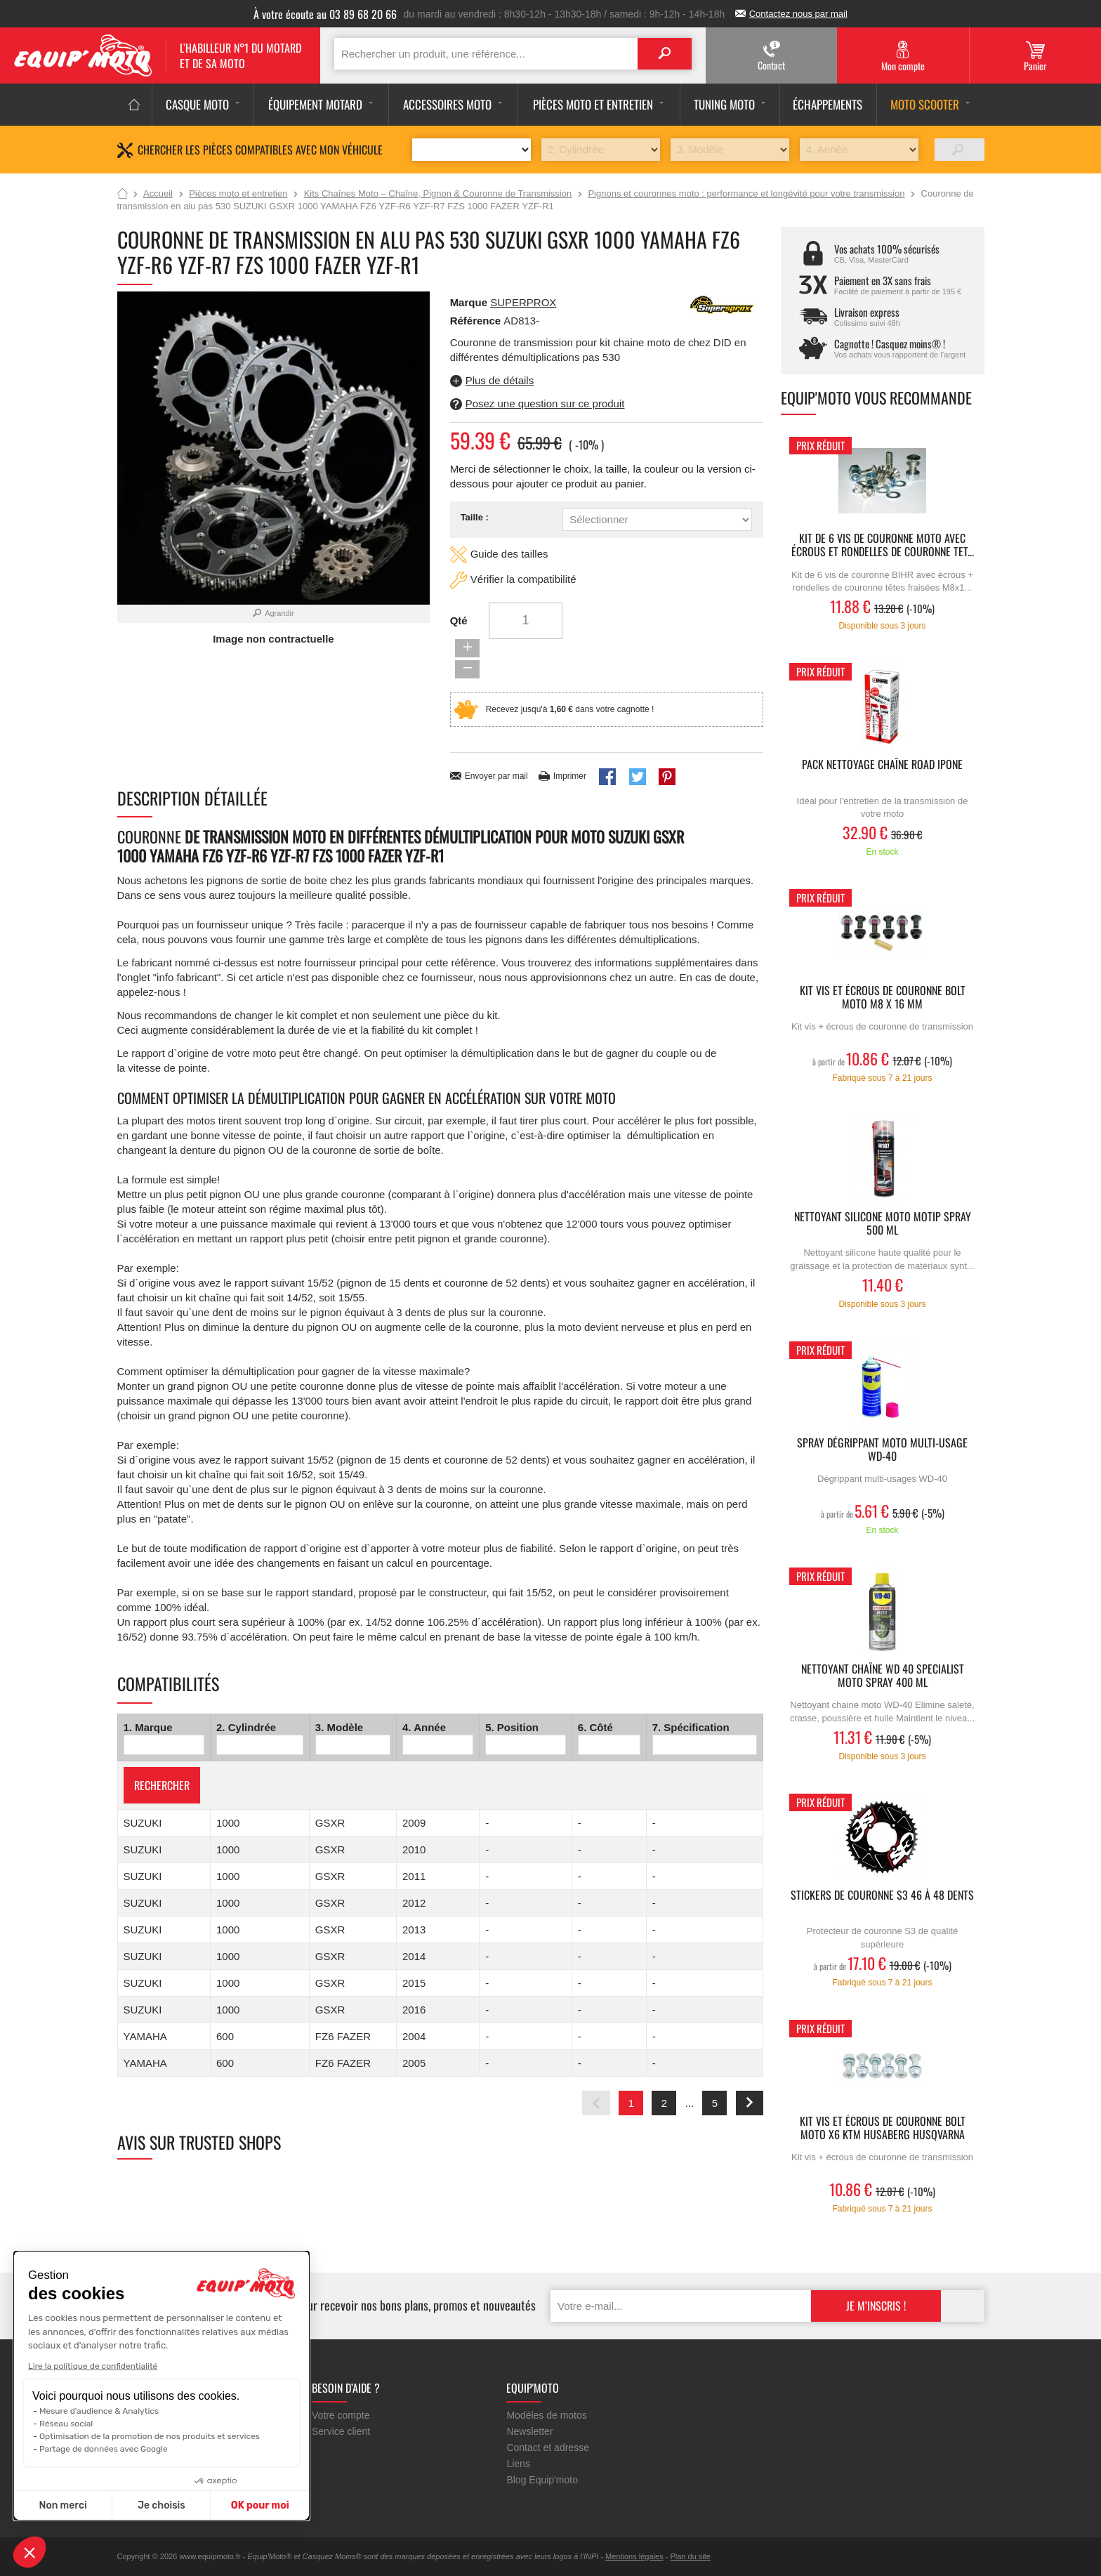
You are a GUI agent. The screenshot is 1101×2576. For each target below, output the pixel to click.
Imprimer (569, 739)
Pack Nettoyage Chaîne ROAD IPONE (882, 765)
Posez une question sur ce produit (545, 403)
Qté (459, 622)
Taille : (475, 517)
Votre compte (341, 2415)
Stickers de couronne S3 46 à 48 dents (882, 1895)
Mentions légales (634, 2556)
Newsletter (529, 2431)
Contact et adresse (547, 2447)
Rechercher (162, 1748)
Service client (341, 2431)
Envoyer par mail (496, 739)
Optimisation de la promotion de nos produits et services (149, 2436)
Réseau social (66, 2424)
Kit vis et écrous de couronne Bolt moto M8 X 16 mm (882, 998)
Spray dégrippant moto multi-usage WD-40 (882, 1450)
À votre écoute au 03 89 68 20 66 (325, 14)
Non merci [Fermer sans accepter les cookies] (62, 2505)
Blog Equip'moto (542, 2479)
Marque (468, 302)
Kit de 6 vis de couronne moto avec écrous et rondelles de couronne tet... (882, 546)
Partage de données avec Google (103, 2449)
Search (664, 54)
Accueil (122, 194)
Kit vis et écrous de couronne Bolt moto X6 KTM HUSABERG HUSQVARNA (882, 2129)
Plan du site (690, 2556)
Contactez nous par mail (798, 13)
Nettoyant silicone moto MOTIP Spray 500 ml (882, 1224)
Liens (517, 2463)
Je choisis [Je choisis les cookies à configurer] (161, 2505)
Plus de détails (500, 380)
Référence (477, 321)
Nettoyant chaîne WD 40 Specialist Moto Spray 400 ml (882, 1676)
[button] (29, 2552)
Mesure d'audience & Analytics (99, 2411)
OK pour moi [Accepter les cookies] (260, 2505)
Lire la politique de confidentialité (92, 2366)
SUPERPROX (523, 302)
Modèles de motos (546, 2415)
